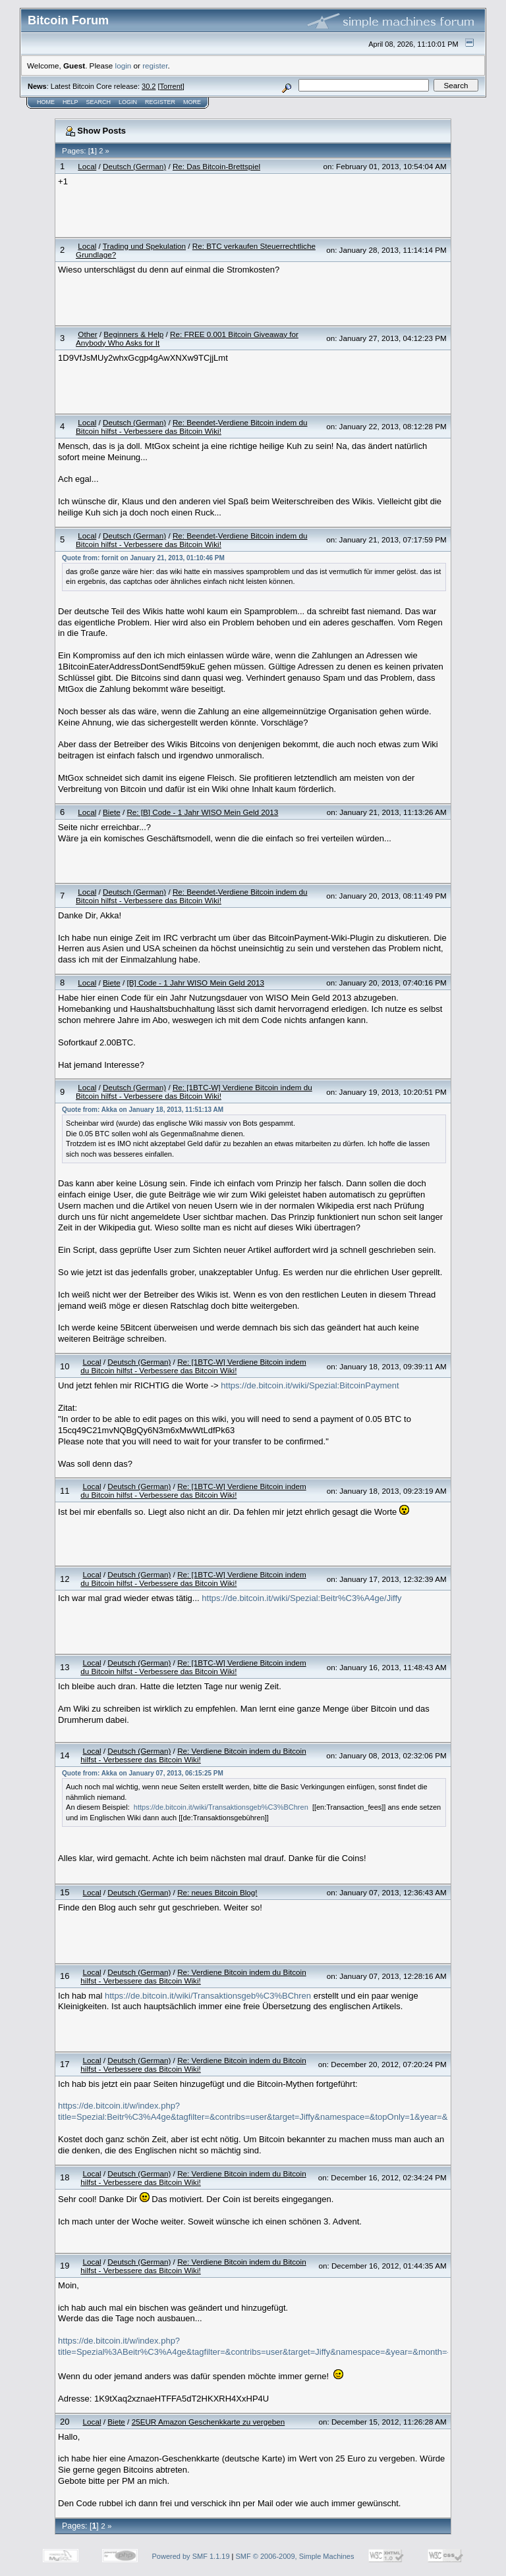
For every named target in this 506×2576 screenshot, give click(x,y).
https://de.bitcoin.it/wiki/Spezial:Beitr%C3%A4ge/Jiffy (301, 1598)
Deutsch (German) (134, 166)
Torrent (171, 86)
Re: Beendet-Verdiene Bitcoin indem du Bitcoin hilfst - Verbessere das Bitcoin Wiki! (192, 426)
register (154, 65)
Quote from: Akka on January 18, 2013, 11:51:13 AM (142, 1109)
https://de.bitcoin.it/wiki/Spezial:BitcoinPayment (310, 1385)
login (123, 65)
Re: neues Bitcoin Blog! (217, 1892)
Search (98, 102)
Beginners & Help (133, 334)
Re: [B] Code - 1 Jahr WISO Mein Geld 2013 (202, 812)
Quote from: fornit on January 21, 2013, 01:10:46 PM (143, 558)
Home (46, 102)
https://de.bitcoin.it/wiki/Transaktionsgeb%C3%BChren (221, 1807)
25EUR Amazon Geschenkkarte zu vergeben (208, 2421)
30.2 (148, 86)
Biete (112, 812)
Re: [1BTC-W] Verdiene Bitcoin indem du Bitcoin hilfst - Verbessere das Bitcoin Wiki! (194, 1091)
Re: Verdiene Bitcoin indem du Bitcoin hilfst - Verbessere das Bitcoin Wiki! (193, 1755)
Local (87, 166)
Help (70, 102)
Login (128, 102)
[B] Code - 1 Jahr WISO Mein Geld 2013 (195, 982)
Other (87, 334)
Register (160, 102)
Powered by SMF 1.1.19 (191, 2556)
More (192, 102)
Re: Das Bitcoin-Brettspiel (216, 166)
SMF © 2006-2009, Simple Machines (295, 2556)
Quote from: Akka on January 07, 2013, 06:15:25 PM (142, 1773)
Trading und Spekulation (144, 246)
